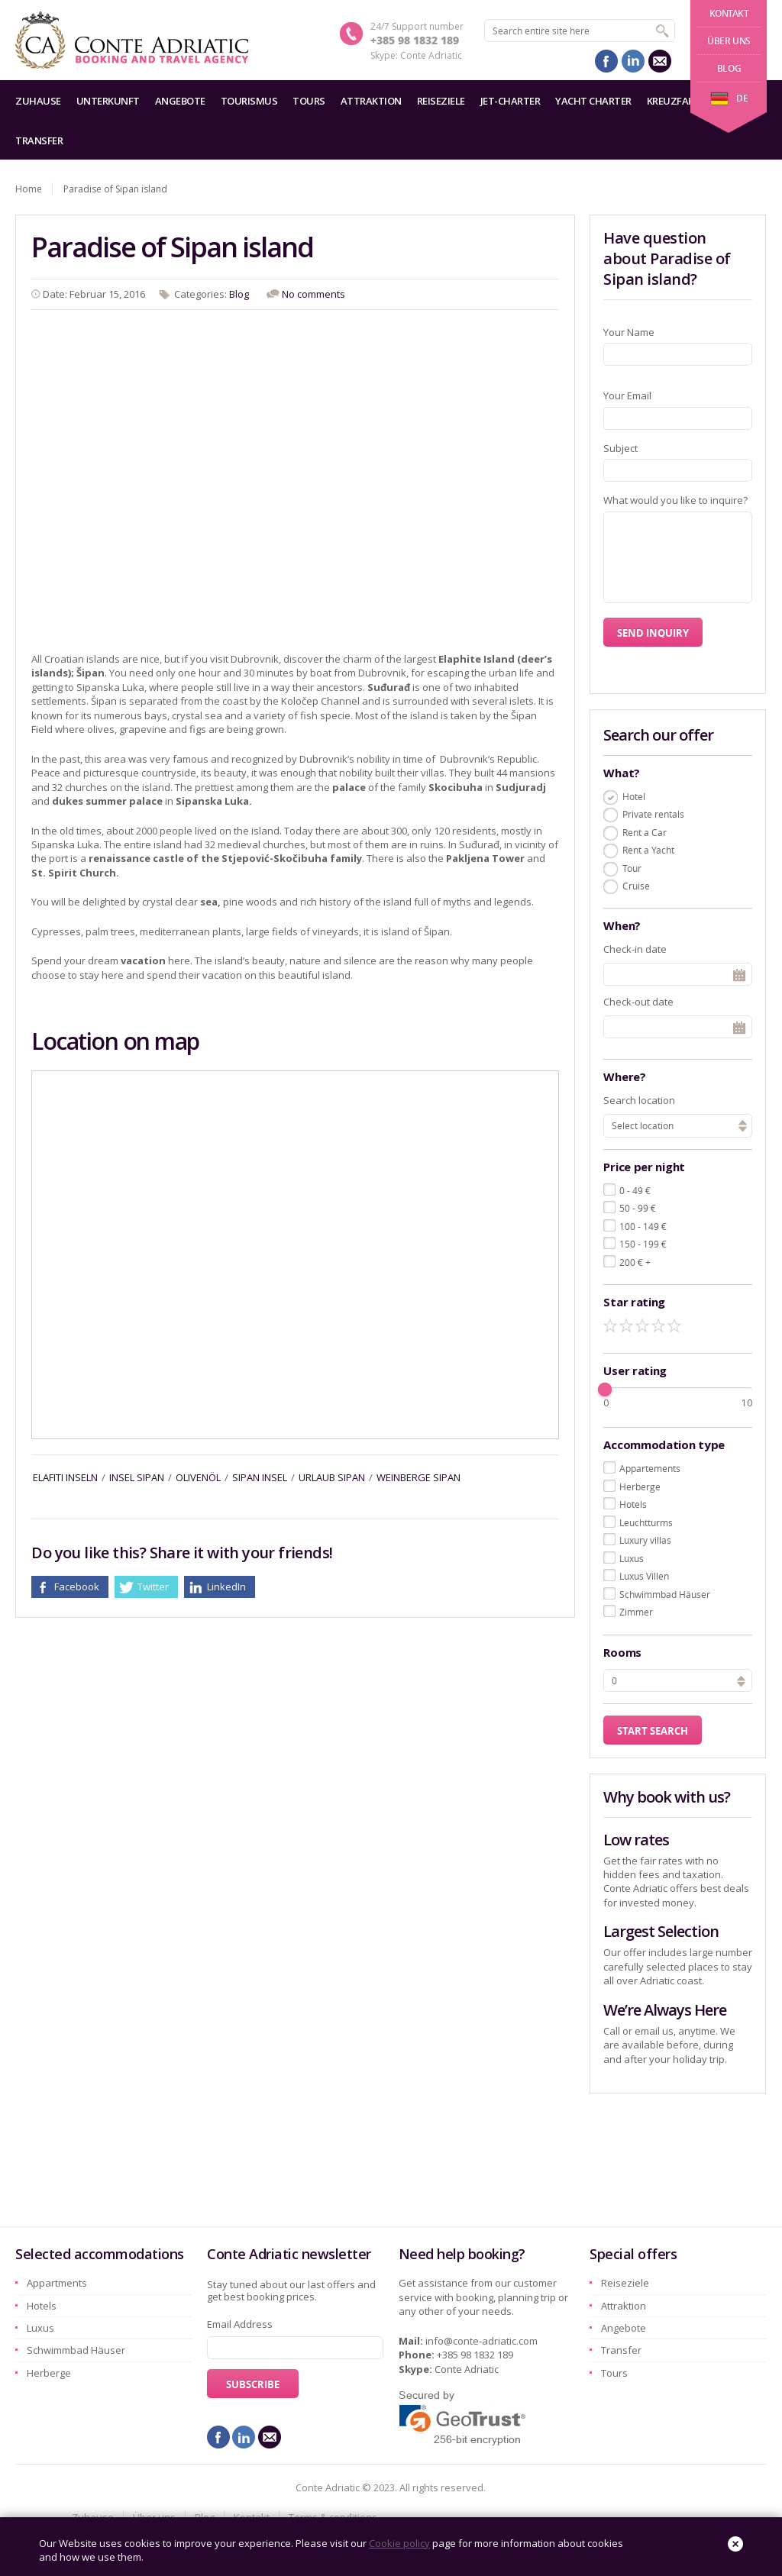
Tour (631, 868)
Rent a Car (644, 832)
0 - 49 (635, 1190)
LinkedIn (226, 1586)
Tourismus (249, 101)
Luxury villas (645, 1540)
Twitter (153, 1586)
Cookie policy (399, 2543)
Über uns (729, 40)
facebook (606, 61)
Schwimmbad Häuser (664, 1594)
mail (659, 61)
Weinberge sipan (418, 1477)
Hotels (633, 1504)
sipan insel (259, 1477)
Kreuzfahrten (683, 101)
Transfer (39, 140)
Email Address (240, 2324)
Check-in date (635, 949)
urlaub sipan (332, 1477)
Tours (308, 101)
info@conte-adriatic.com (481, 2341)
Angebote (180, 101)
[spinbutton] (677, 1680)
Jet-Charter (510, 101)
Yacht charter (593, 101)
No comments (313, 294)
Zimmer (636, 1612)
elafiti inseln (65, 1477)
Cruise (636, 886)
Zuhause (38, 101)
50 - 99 (637, 1208)
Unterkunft (108, 101)
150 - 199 (643, 1244)
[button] (741, 1679)
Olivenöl (198, 1477)
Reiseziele (441, 101)
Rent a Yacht (648, 850)
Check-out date (638, 1002)
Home (28, 188)
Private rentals (653, 814)
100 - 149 (643, 1226)
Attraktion (371, 101)
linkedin (633, 61)
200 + (635, 1262)
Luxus (631, 1558)
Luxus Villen (644, 1576)
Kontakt (729, 13)
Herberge (640, 1486)
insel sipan (136, 1477)
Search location (639, 1100)
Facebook (76, 1586)
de (729, 98)
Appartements (649, 1468)
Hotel (633, 796)
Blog (729, 68)
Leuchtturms (646, 1522)
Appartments (57, 2283)
